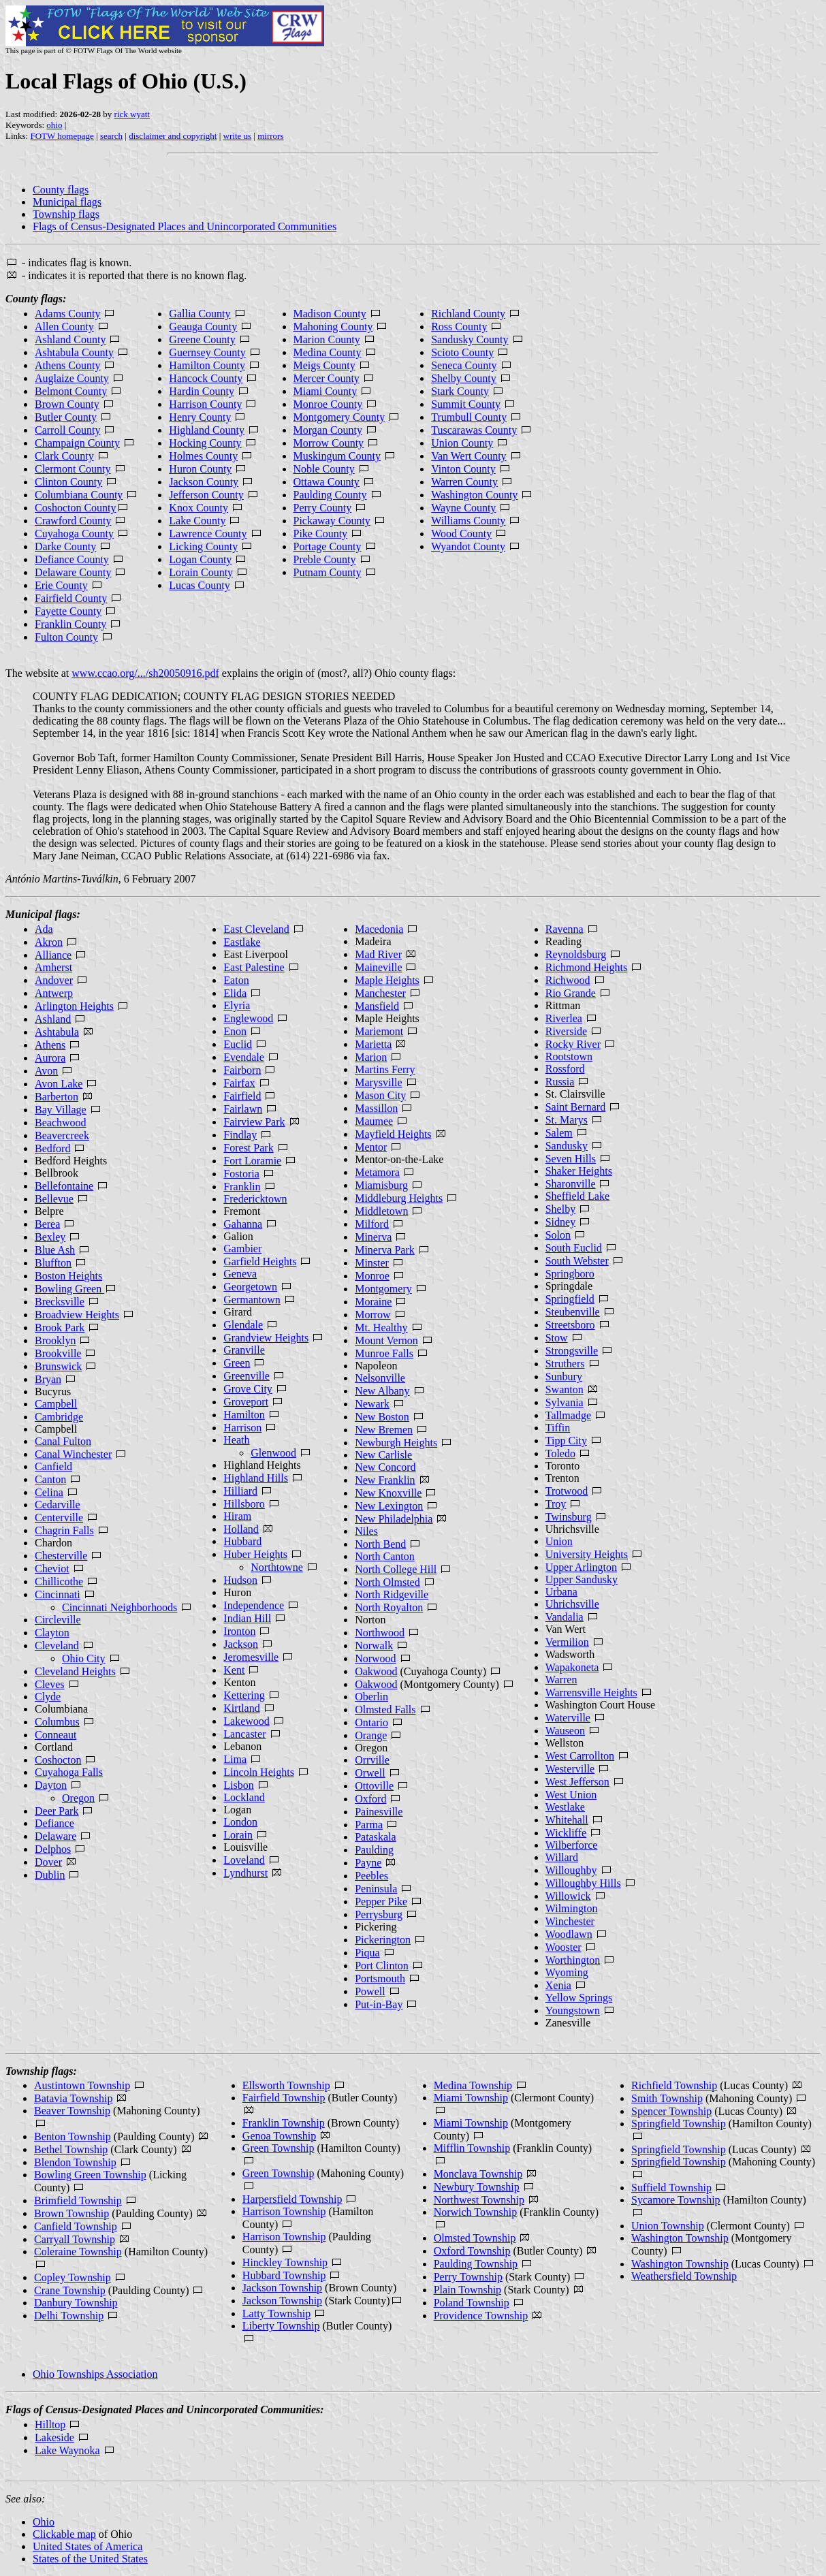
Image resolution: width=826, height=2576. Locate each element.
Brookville (58, 1353)
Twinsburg (568, 1517)
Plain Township (467, 2289)
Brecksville (59, 1301)
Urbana (561, 1591)
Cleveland (57, 1645)
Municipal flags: (42, 914)
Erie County (61, 585)
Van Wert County (468, 456)
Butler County (66, 417)
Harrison (242, 1427)
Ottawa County (326, 482)
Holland (241, 1529)
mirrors (270, 136)
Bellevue (54, 1199)
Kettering (243, 1695)
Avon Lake (58, 1084)
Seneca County (463, 365)
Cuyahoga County (74, 533)
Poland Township (471, 2302)
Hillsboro (243, 1504)
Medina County (327, 352)
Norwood (375, 1658)
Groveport (245, 1402)
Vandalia (564, 1617)
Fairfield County (71, 598)
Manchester (380, 993)
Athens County (67, 365)
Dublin (50, 1875)
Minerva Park (385, 1250)
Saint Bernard (575, 1107)
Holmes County (203, 456)
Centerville (59, 1517)
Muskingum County (337, 456)
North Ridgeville (391, 1594)
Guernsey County (207, 352)
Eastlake (241, 942)
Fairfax (239, 1083)
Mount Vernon (386, 1340)
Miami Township (471, 2097)
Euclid (237, 1044)
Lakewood (246, 1721)
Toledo (560, 1453)
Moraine (373, 1301)
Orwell (370, 1773)
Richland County (468, 313)
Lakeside (54, 2437)
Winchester (569, 1921)
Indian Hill (247, 1618)
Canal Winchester (73, 1454)
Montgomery (383, 1288)
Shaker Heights (578, 1171)
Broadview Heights (77, 1314)
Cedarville (57, 1504)
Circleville (58, 1619)
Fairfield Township (283, 2097)
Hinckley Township (285, 2262)
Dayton (51, 1785)
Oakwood (376, 1671)
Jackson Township (282, 2287)
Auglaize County (72, 378)
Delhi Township (69, 2315)
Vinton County (463, 469)
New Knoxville (388, 1493)
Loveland (243, 1860)
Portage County (327, 546)
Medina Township (473, 2085)
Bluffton (53, 1263)
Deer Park (56, 1811)
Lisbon (238, 1785)
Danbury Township (76, 2302)
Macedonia (379, 929)
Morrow (372, 1314)
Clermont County (73, 469)
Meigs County (324, 365)
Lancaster (244, 1734)
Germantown (252, 1299)
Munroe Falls (384, 1353)
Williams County (468, 520)
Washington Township (680, 2238)
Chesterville (61, 1555)
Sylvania (564, 1402)
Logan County (200, 559)
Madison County (329, 313)
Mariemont (379, 1031)
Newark (372, 1404)
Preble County (324, 559)
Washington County (474, 494)
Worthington (572, 1960)
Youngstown (572, 2010)
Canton (50, 1479)
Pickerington (383, 1939)
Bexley (50, 1237)
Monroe (372, 1276)
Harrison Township (284, 2211)
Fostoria (241, 1173)
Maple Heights (387, 980)
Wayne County (463, 507)
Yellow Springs (578, 1997)
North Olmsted (387, 1582)
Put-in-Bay (378, 2004)
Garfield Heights (259, 1261)
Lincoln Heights (258, 1772)
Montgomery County (339, 417)
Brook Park (59, 1327)
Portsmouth (380, 1978)
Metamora (377, 1172)
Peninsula (376, 1888)
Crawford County (73, 520)
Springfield (569, 1299)
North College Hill (395, 1569)
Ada (44, 929)
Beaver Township (72, 2110)
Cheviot (52, 1568)
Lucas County (199, 585)
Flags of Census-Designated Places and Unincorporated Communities (184, 226)
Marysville (378, 1082)
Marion (371, 1057)
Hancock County (205, 378)
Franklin (241, 1186)
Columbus (57, 1722)
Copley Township (72, 2277)
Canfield (53, 1466)
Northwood (379, 1632)
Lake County (197, 520)
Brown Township (71, 2213)
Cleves (50, 1684)
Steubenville (572, 1312)
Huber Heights (255, 1554)
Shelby (560, 1209)
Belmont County (71, 391)
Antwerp (54, 993)
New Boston (382, 1416)
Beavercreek (62, 1135)
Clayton (52, 1632)
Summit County (466, 404)
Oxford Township (472, 2251)
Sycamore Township (675, 2200)
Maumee (374, 1121)
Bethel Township (71, 2149)
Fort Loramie (252, 1160)
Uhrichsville (572, 1604)
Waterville (567, 1717)
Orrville (372, 1760)
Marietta (373, 1044)
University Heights (586, 1554)
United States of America (87, 2546)
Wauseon (565, 1730)
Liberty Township (281, 2326)
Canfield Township (75, 2226)
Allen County (64, 326)
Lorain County (201, 572)
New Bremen (384, 1429)
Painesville (378, 1811)
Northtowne (276, 1567)
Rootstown (568, 1056)
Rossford (565, 1069)
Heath (236, 1440)
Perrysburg (378, 1914)
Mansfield (377, 1006)
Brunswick (58, 1366)
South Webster (577, 1261)
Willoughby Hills (583, 1883)
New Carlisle (383, 1455)
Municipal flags (67, 202)
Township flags (66, 214)
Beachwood (60, 1122)
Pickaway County (331, 520)
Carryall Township (74, 2239)
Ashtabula (57, 1032)
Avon (46, 1071)
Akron (49, 942)
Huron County (200, 469)
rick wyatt (132, 114)
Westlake (565, 1807)
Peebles (371, 1875)
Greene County (202, 339)
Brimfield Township (78, 2200)
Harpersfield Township (292, 2199)
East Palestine (253, 967)
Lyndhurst (245, 1873)
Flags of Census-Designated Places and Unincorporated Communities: (164, 2409)
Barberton (56, 1096)
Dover (48, 1862)
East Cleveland (256, 929)
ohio (54, 125)
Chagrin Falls (64, 1530)
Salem (559, 1133)
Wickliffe (565, 1833)
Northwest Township (479, 2200)
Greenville (246, 1376)
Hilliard (240, 1491)
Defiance (54, 1823)
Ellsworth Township (286, 2085)
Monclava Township (478, 2174)
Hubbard (242, 1541)
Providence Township (481, 2315)
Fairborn (242, 1070)
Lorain (238, 1835)
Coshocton (58, 1760)
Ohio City (84, 1658)
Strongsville (571, 1350)
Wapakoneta (572, 1667)
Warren (561, 1679)
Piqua (367, 1952)
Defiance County (72, 559)
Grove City (247, 1389)
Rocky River (573, 1044)
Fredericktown (255, 1199)
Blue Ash (55, 1250)
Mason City (380, 1095)
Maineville (378, 967)
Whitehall (566, 1820)
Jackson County (203, 482)
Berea (47, 1224)
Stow (556, 1337)
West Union (571, 1794)
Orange (371, 1735)
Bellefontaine (64, 1186)
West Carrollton (579, 1756)
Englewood (248, 1018)
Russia (560, 1081)
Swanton (564, 1389)
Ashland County (70, 339)
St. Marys (566, 1120)
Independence (253, 1605)
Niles (366, 1531)
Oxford (370, 1798)
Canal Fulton (63, 1441)
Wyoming (566, 1972)
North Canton (385, 1556)
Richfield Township (674, 2085)
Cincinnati (57, 1594)
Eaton (236, 980)
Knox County (198, 507)
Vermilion (567, 1642)
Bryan (48, 1379)
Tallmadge (568, 1415)
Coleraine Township (78, 2251)
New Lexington (389, 1506)
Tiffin (557, 1427)
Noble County (324, 469)
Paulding (374, 1850)
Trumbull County (469, 417)
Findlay (240, 1135)
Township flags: (41, 2071)
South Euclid (573, 1248)
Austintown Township (82, 2085)
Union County (462, 443)
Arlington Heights (74, 1006)
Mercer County (326, 378)
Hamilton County (207, 365)
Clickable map (64, 2534)
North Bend (380, 1544)
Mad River (378, 954)
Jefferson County (206, 494)
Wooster (563, 1947)
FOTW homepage (61, 136)
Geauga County (203, 326)
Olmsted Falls (385, 1709)
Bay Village (60, 1109)
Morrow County (328, 443)
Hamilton (243, 1414)
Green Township (278, 2148)
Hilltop (50, 2424)
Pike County (320, 533)
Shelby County (463, 378)
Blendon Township (75, 2162)
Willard (561, 1857)
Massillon (376, 1108)
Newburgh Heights (396, 1442)
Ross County (459, 326)
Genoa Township (279, 2136)
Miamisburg (381, 1185)
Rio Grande (570, 993)
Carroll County (67, 430)
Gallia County (199, 313)
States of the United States (90, 2558)
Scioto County (462, 352)
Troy (556, 1504)
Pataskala (375, 1837)
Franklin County (70, 624)
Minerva (373, 1237)
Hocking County (205, 443)
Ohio (43, 2522)
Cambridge (59, 1416)
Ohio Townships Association (95, 2374)
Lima (235, 1759)
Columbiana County (79, 494)
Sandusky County (469, 339)
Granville (243, 1350)
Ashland (53, 1019)
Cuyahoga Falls (69, 1772)
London (240, 1822)
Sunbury (563, 1376)
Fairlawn (242, 1109)
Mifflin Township (472, 2148)
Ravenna (564, 929)
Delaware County (73, 572)
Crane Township (70, 2290)
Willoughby (571, 1870)
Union (559, 1541)
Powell (370, 1991)
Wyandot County (468, 546)
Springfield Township (678, 2123)
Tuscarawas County (474, 430)
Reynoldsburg (575, 954)
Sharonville (570, 1184)
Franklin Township (283, 2123)
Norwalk (374, 1645)
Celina (49, 1492)
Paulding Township (476, 2264)
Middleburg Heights (399, 1198)
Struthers (565, 1363)
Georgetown (250, 1286)
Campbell (56, 1404)
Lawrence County (208, 533)
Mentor (371, 1147)
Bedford (52, 1148)
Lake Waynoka (67, 2450)
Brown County (67, 404)
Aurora (50, 1058)
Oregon (78, 1798)
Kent (233, 1670)
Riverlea (563, 1018)
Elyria (236, 1005)
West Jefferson (577, 1781)
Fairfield (242, 1096)
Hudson (240, 1580)
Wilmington (571, 1908)
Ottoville (374, 1786)
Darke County (65, 546)
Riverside (566, 1031)
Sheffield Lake (577, 1196)
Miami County (325, 391)
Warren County (464, 482)
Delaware (55, 1836)
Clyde (48, 1696)
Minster (372, 1263)
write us (237, 136)
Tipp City (566, 1440)
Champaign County (77, 443)
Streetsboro (570, 1325)
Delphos (53, 1849)
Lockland (243, 1797)
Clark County (64, 456)
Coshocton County (75, 507)
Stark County (460, 391)
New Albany (382, 1391)
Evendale (243, 1057)
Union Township (667, 2225)
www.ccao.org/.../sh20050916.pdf (145, 673)
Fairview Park (254, 1122)
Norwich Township (476, 2212)
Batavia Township (73, 2098)
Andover (54, 980)
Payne (368, 1863)
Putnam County (327, 572)
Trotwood (566, 1491)
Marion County (326, 339)
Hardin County (201, 391)
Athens (50, 1045)
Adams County (67, 313)
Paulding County (330, 494)
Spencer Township (671, 2111)
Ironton (239, 1631)
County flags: (35, 298)
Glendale (243, 1325)
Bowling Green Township (90, 2174)
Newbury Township (477, 2187)
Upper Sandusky (581, 1579)
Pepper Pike (381, 1901)
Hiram (237, 1516)
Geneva (240, 1273)
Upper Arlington (581, 1567)
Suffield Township (671, 2187)
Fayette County (68, 611)
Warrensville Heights (591, 1692)
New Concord (385, 1467)
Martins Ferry (385, 1069)
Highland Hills (255, 1478)
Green (236, 1363)
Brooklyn (55, 1340)
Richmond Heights (586, 967)
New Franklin (385, 1480)
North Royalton (389, 1607)
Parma (369, 1824)
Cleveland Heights (75, 1671)
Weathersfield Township (684, 2276)
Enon (235, 1031)
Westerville (569, 1769)
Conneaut (55, 1734)
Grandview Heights (265, 1337)
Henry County (200, 417)
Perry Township (468, 2277)
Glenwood (273, 1453)
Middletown (381, 1211)
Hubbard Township (284, 2275)
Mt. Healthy (381, 1327)
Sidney (560, 1222)
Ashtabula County (74, 352)
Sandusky (566, 1145)
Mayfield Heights (393, 1134)
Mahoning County (333, 326)
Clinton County (68, 482)
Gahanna (242, 1224)
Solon (558, 1235)
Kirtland (241, 1708)
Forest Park (248, 1148)
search (111, 136)
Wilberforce (571, 1845)
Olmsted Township (475, 2238)
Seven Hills (570, 1158)
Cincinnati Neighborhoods (119, 1607)
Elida (235, 993)
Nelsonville (380, 1378)
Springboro (569, 1273)
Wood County (461, 533)
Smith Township (667, 2098)
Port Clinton (382, 1965)
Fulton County (66, 637)
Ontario (371, 1722)
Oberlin (371, 1696)
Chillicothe (59, 1581)
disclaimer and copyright (173, 136)
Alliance (53, 955)
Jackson (240, 1644)
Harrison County (205, 404)
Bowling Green (69, 1288)
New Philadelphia (393, 1519)
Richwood (567, 980)
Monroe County (328, 404)
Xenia (558, 1985)
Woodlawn (568, 1934)
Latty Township (276, 2313)
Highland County (206, 430)
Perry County (322, 507)
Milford (372, 1224)
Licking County (203, 546)
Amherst (53, 967)
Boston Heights (68, 1276)
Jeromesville (251, 1657)
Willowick (568, 1896)
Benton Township (72, 2136)
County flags (61, 189)
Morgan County (327, 430)
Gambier (242, 1248)
